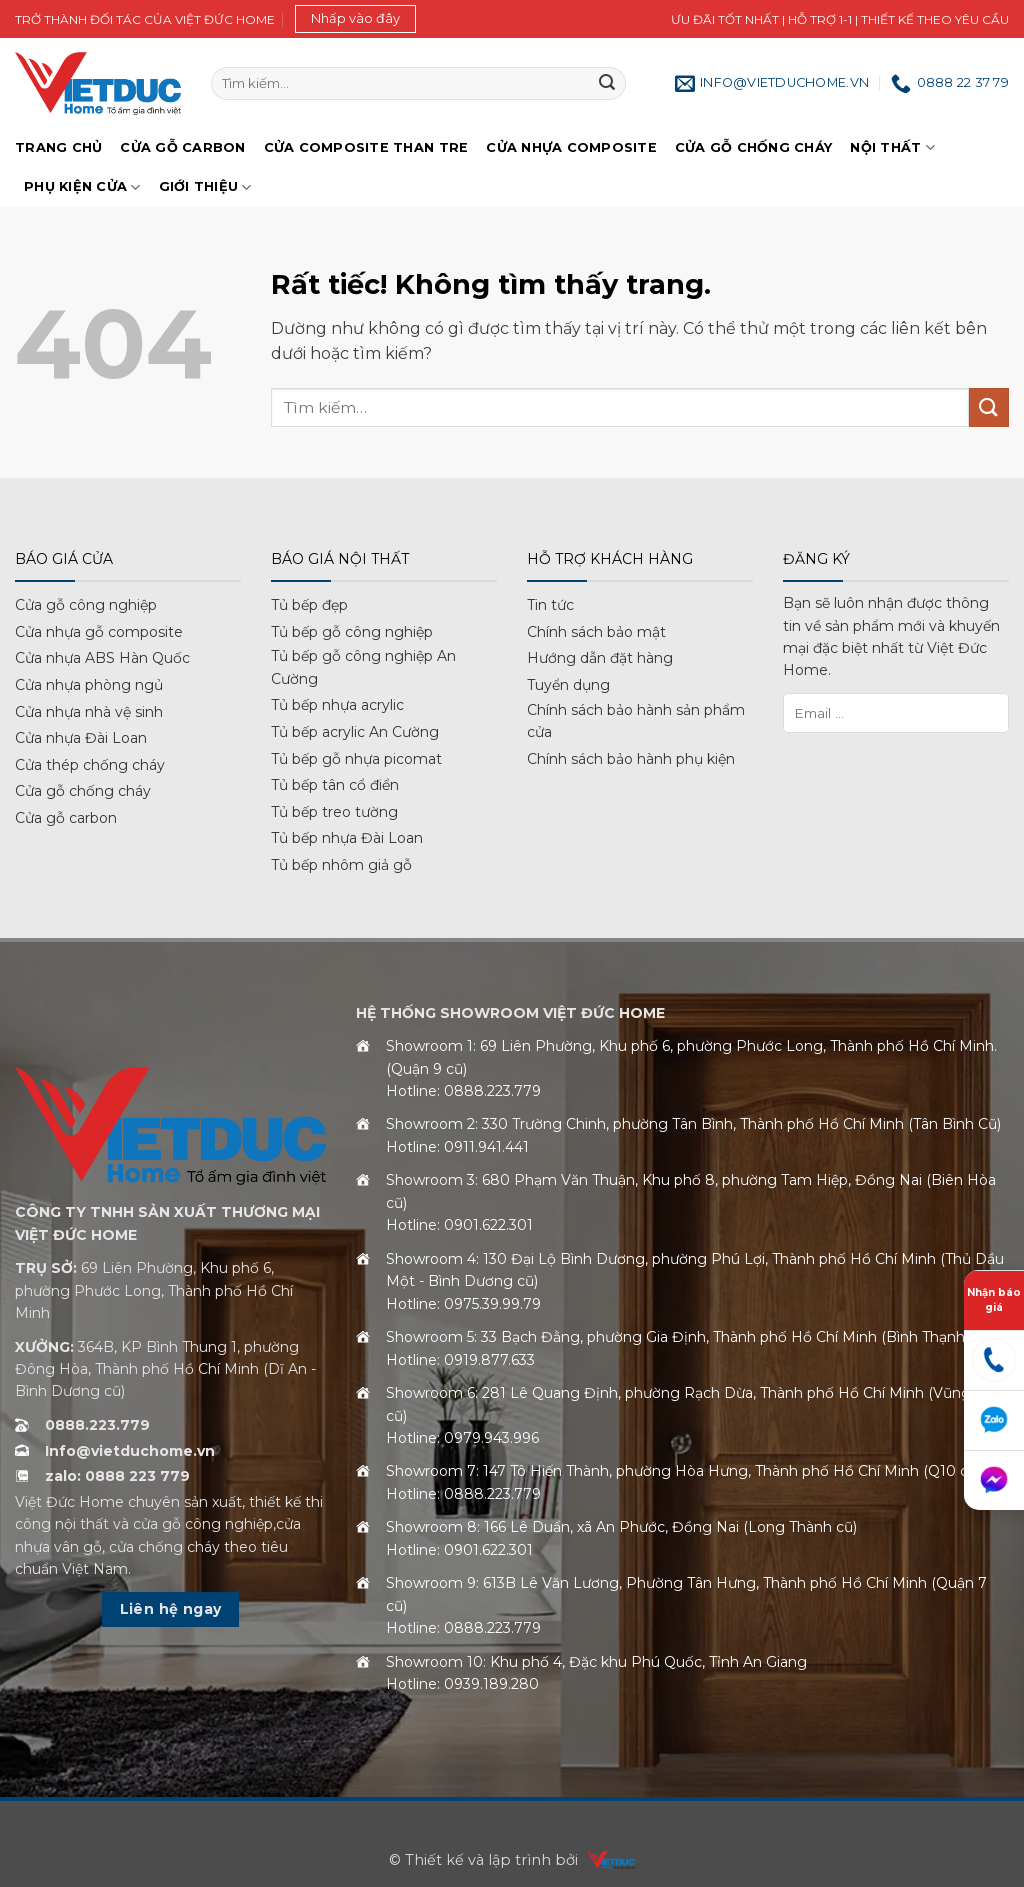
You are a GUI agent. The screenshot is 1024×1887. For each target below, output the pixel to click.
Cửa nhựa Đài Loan (81, 738)
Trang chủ (58, 147)
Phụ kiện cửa (82, 187)
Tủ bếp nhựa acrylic (337, 705)
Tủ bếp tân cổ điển (335, 785)
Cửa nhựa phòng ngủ (89, 685)
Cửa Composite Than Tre (366, 147)
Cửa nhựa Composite (571, 147)
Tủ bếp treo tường (334, 812)
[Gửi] (607, 84)
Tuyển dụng (568, 685)
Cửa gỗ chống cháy (753, 147)
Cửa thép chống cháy (90, 765)
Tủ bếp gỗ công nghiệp (352, 632)
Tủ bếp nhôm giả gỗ (341, 865)
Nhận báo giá (994, 1300)
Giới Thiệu (205, 187)
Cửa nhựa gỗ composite (99, 632)
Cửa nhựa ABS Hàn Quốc (102, 658)
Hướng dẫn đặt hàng (600, 658)
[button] (355, 19)
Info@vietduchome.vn (130, 1451)
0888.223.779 (97, 1425)
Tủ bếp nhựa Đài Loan (347, 838)
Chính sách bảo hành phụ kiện (631, 759)
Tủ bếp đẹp (309, 605)
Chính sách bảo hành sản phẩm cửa (636, 721)
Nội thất (892, 147)
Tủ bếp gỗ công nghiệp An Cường (363, 667)
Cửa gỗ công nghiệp (86, 605)
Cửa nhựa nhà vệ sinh (89, 712)
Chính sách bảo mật (596, 632)
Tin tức (550, 605)
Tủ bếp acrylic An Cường (355, 732)
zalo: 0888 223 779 (117, 1476)
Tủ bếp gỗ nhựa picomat (356, 759)
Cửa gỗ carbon (66, 818)
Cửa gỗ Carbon (182, 147)
